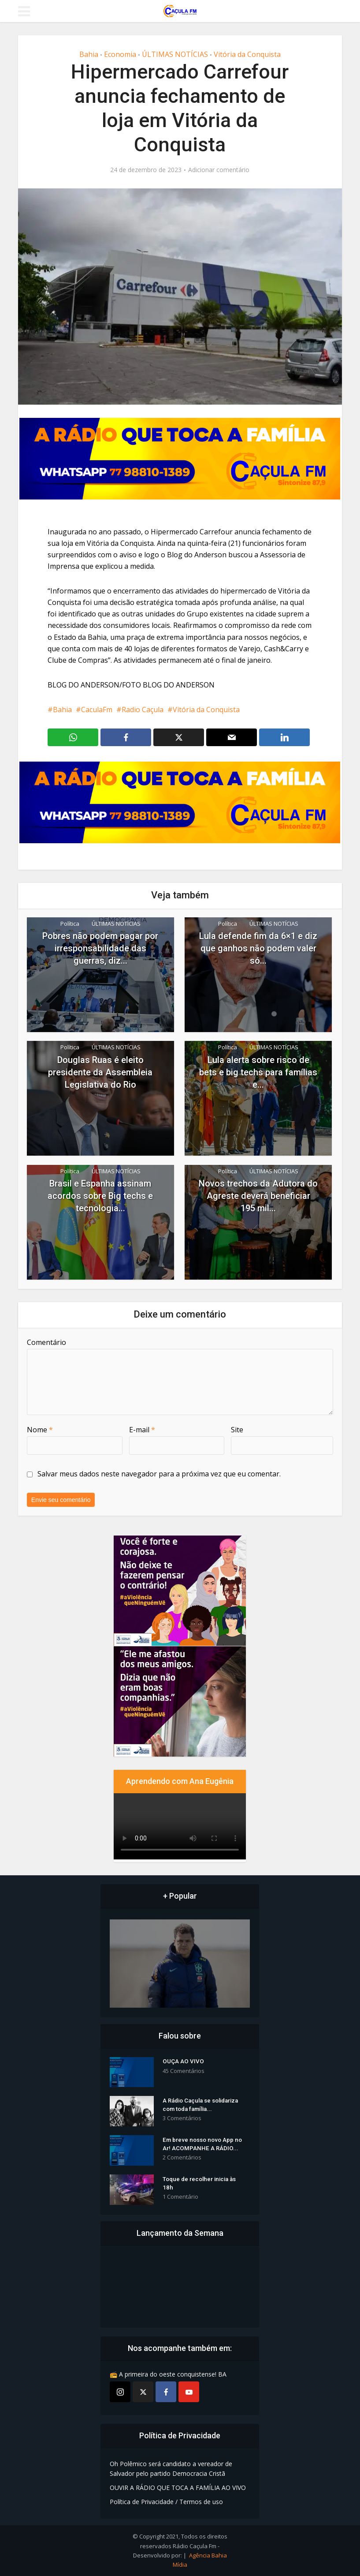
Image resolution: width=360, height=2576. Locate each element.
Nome (40, 1429)
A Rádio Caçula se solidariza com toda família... (204, 2107)
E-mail (142, 1429)
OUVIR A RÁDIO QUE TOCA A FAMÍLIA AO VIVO (178, 2487)
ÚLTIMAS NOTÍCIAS (175, 54)
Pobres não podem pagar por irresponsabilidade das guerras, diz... (100, 948)
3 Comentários (182, 2121)
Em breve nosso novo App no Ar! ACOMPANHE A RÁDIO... (204, 2146)
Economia (120, 54)
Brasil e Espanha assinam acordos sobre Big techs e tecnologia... (100, 1195)
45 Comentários (183, 2073)
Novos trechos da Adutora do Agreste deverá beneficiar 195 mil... (258, 1195)
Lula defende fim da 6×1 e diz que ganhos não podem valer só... (258, 948)
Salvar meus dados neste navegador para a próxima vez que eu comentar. (159, 1474)
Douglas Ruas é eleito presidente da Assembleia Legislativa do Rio (100, 1072)
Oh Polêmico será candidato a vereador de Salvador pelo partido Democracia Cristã (171, 2469)
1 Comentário (180, 2199)
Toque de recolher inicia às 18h (202, 2185)
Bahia (88, 54)
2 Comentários (182, 2160)
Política (69, 924)
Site (237, 1429)
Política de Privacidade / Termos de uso (166, 2501)
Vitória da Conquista (247, 54)
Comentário (46, 1342)
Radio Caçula (142, 709)
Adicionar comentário (218, 170)
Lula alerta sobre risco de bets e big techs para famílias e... (258, 1072)
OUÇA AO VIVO (183, 2063)
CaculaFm (96, 709)
